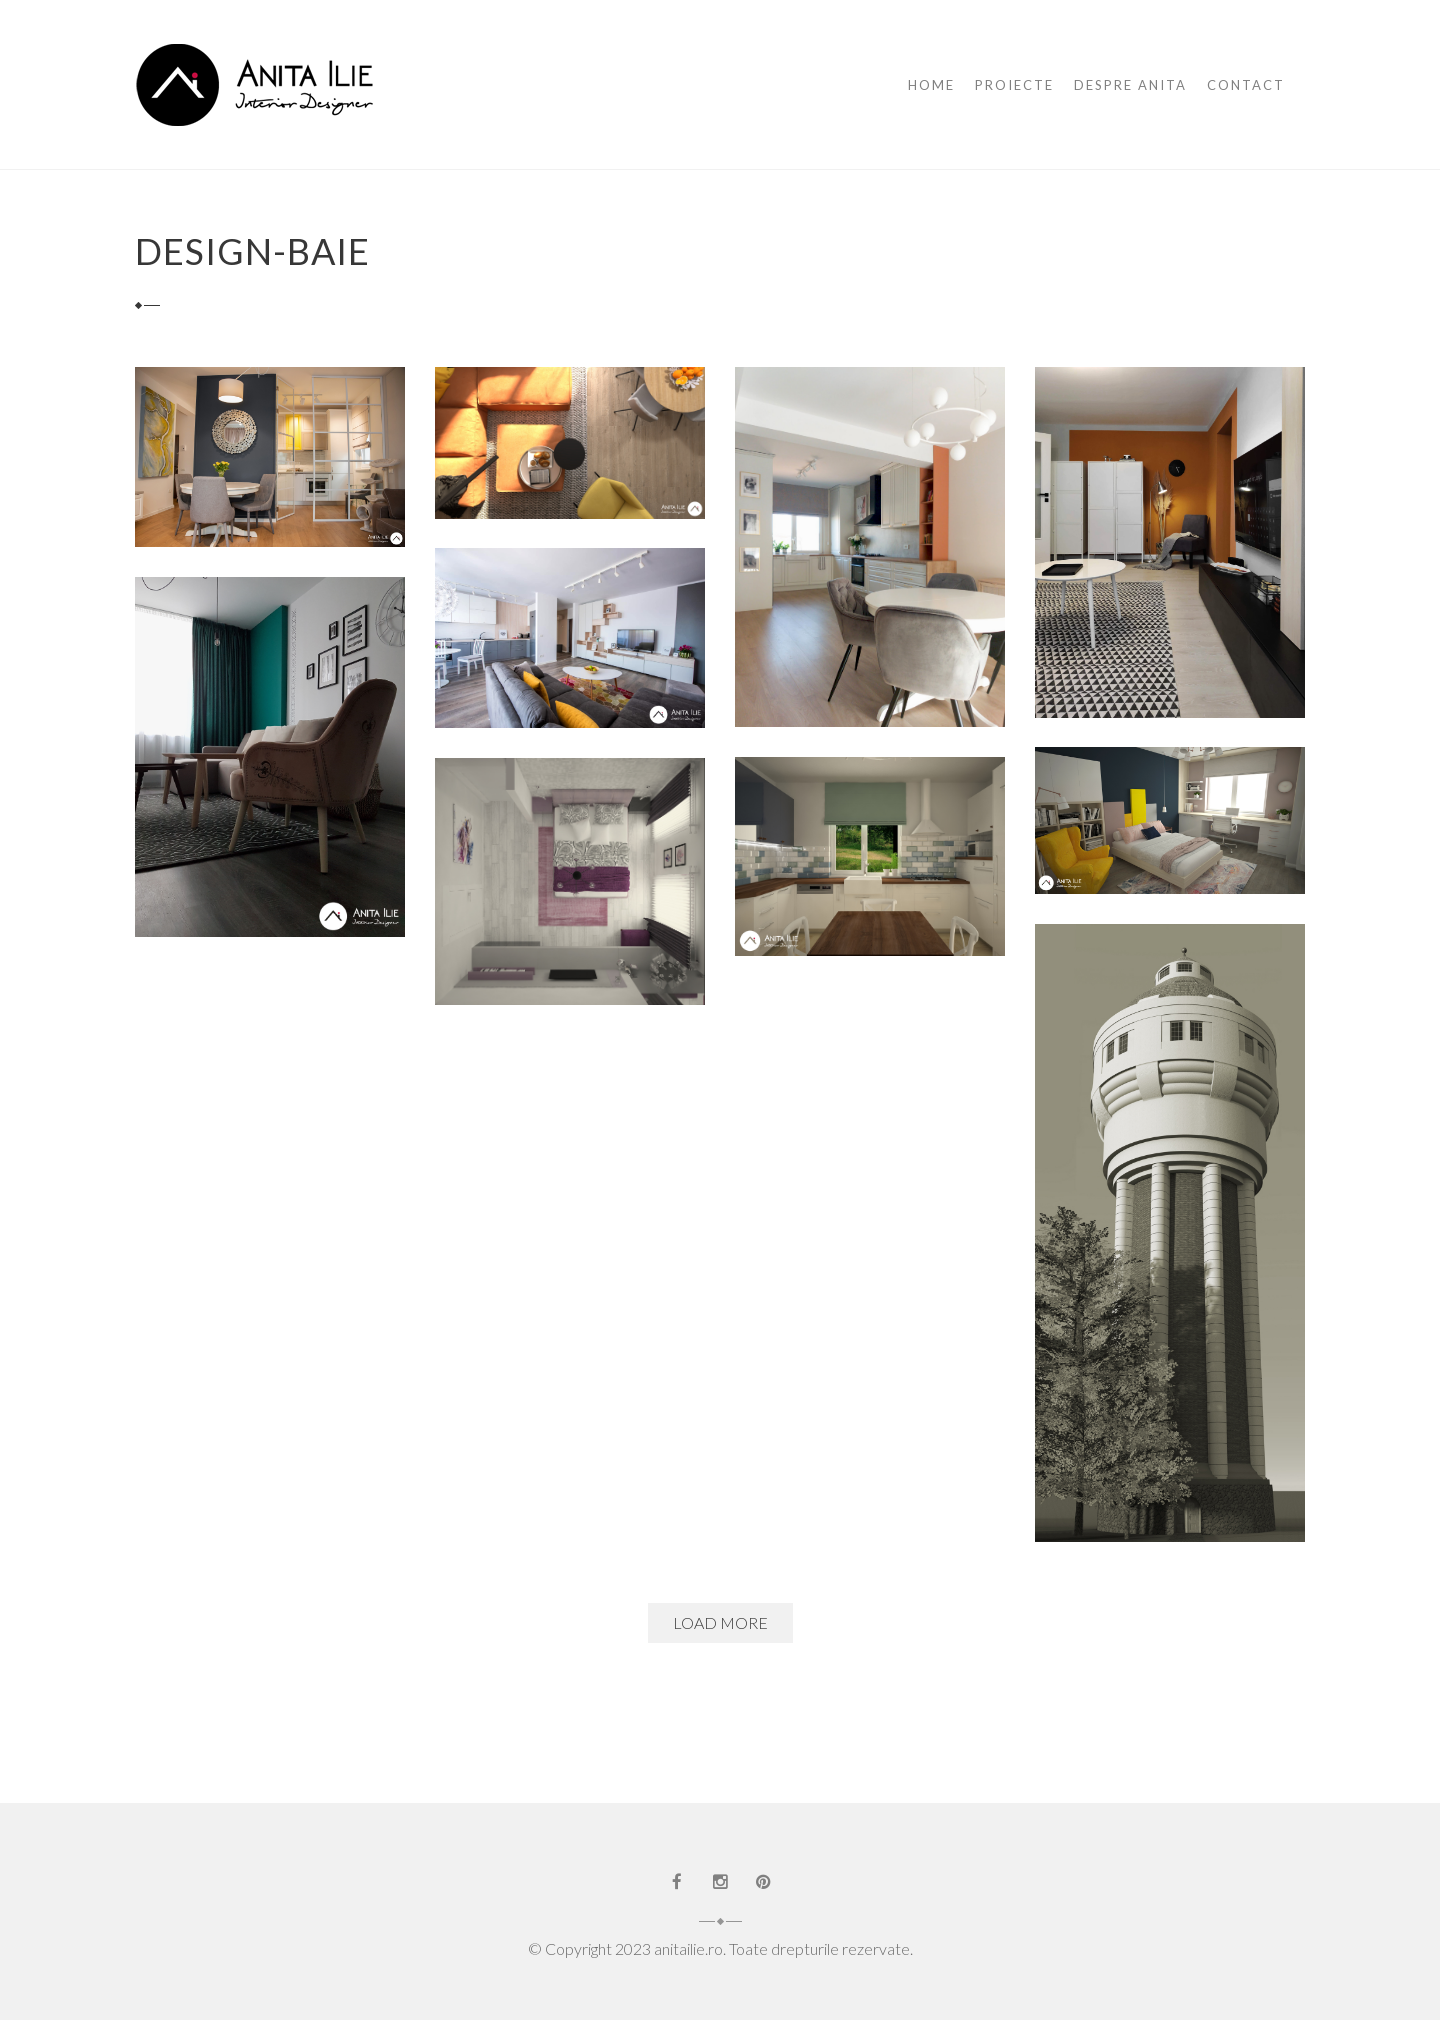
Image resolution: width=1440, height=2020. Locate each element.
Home (931, 85)
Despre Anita (1130, 85)
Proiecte (1014, 85)
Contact (1246, 85)
